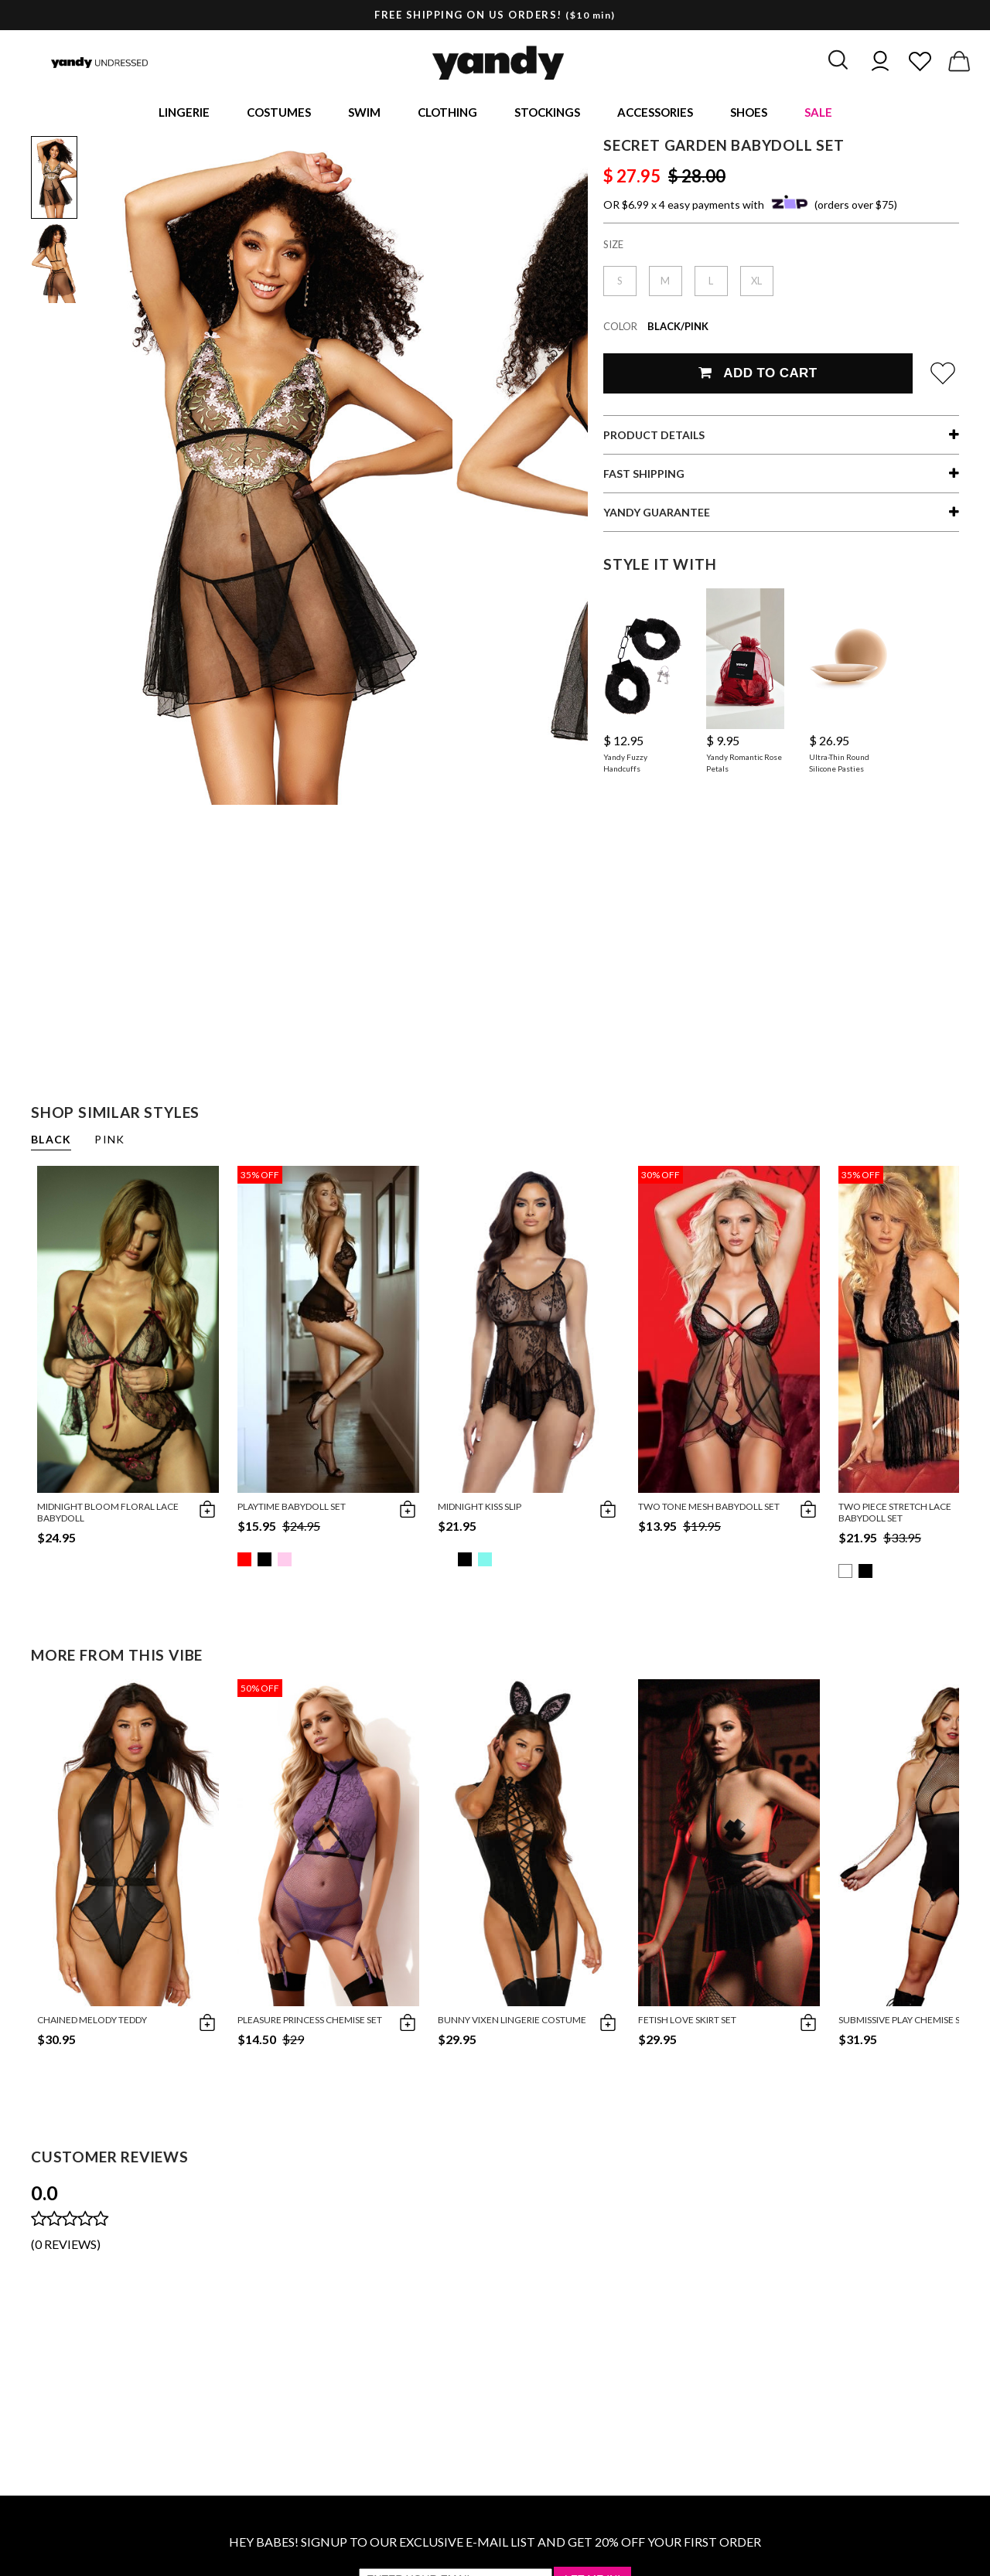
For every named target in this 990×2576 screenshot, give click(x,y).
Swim (364, 113)
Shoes (748, 113)
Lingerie (184, 113)
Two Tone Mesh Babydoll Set (709, 1509)
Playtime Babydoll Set (291, 1509)
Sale (818, 113)
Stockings (547, 113)
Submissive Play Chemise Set (904, 2022)
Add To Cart (757, 375)
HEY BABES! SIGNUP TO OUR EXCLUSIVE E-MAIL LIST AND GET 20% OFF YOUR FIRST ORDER (495, 2544)
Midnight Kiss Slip (479, 1509)
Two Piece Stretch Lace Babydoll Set (894, 1514)
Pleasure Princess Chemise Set (309, 2022)
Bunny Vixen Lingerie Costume (512, 2022)
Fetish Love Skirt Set (687, 2022)
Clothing (447, 113)
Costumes (279, 113)
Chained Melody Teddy (92, 2022)
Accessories (655, 113)
